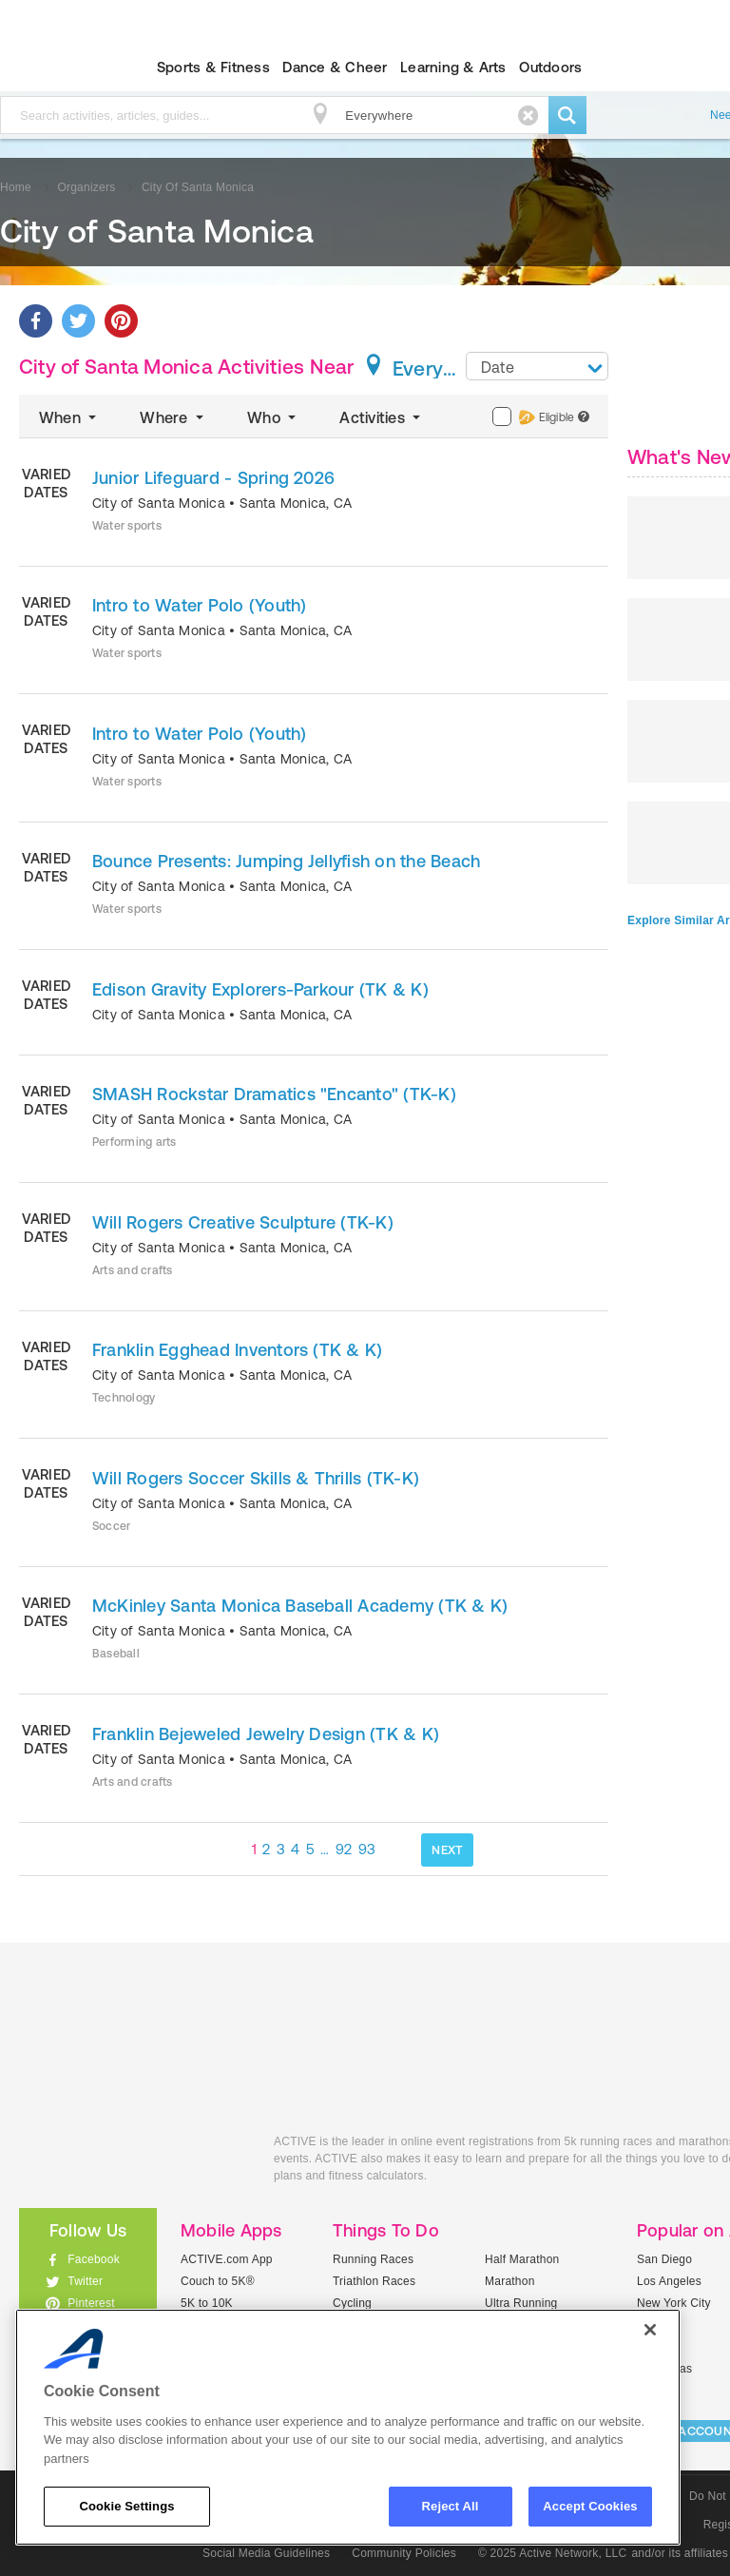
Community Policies (404, 2553)
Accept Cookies (590, 2506)
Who (273, 417)
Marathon (510, 2281)
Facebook (93, 2259)
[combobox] (537, 366)
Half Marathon (522, 2259)
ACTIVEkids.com (132, 2163)
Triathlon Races (374, 2281)
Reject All (450, 2506)
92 (344, 1849)
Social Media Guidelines (266, 2553)
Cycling (352, 2303)
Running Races (373, 2259)
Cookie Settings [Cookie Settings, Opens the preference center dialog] (126, 2506)
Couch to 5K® (218, 2281)
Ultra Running (521, 2303)
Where (173, 417)
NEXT (447, 1850)
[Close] (650, 2330)
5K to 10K (207, 2303)
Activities (381, 417)
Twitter (85, 2281)
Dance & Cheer (334, 67)
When (69, 417)
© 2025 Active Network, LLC (552, 2553)
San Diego (664, 2259)
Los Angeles (669, 2281)
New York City (674, 2303)
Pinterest (91, 2303)
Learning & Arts (453, 67)
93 (367, 1849)
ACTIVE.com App (227, 2259)
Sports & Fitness (213, 67)
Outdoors (550, 67)
